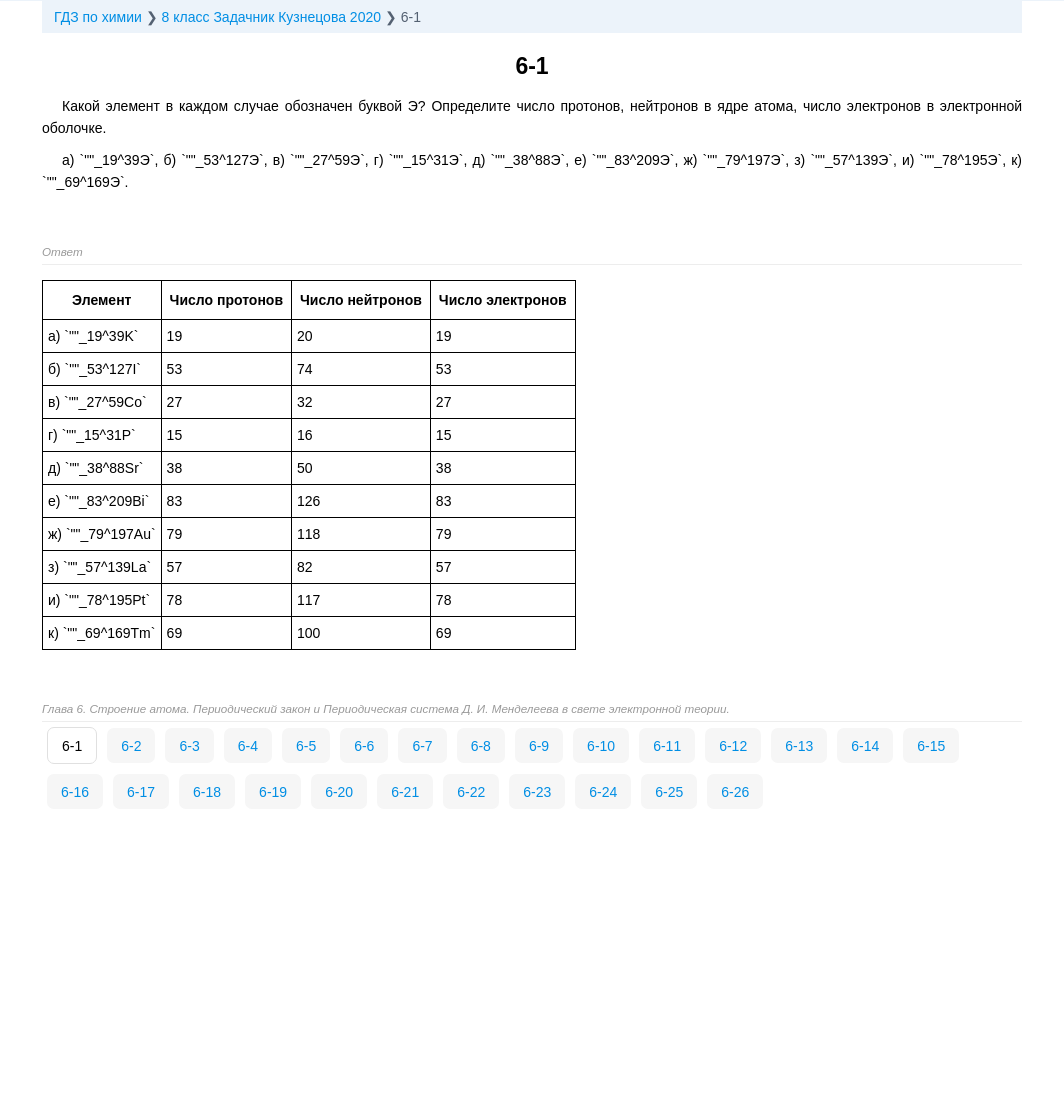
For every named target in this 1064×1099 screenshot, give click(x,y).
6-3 (189, 746)
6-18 (207, 792)
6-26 (735, 792)
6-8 (481, 746)
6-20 (339, 792)
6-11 (667, 746)
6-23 (537, 792)
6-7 (422, 746)
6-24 (603, 792)
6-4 (248, 746)
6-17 (141, 792)
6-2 (131, 746)
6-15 (931, 746)
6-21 (405, 792)
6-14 (865, 746)
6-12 (733, 746)
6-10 (601, 746)
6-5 (306, 746)
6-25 (669, 792)
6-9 (539, 746)
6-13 (799, 746)
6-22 (471, 792)
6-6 (364, 746)
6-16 (75, 792)
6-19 (273, 792)
